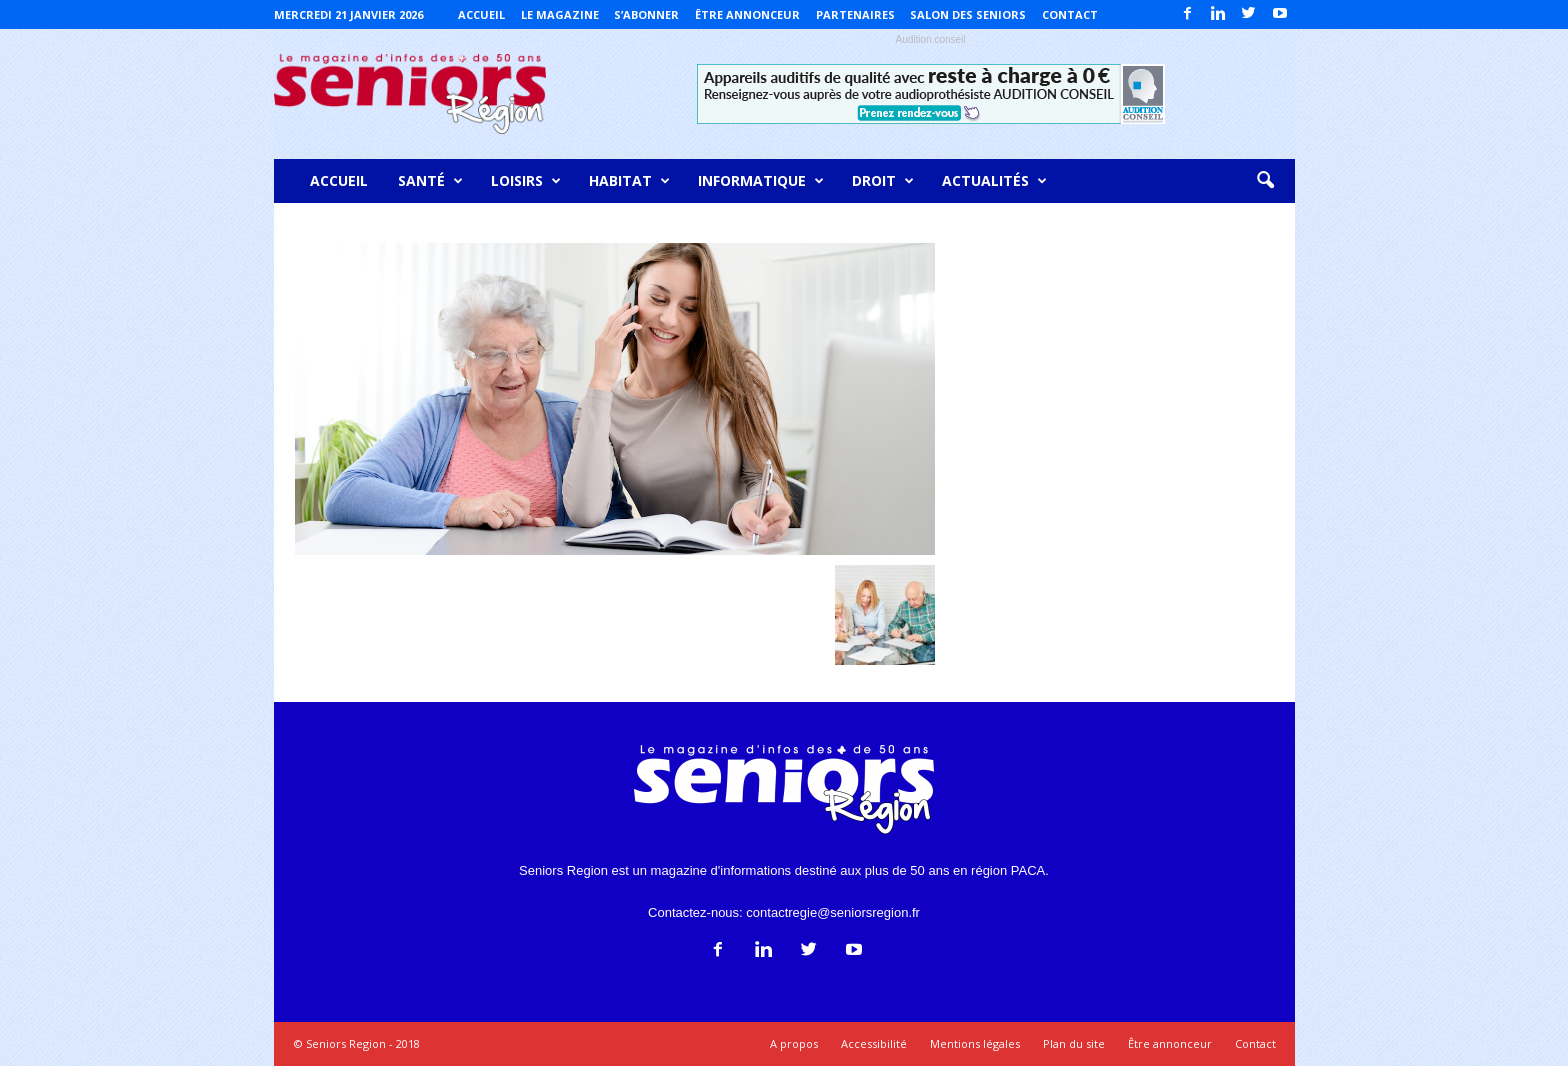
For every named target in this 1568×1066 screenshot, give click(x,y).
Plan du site (1074, 1043)
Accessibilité (874, 1043)
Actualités (994, 181)
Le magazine (560, 14)
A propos (794, 1043)
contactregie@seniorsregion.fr (833, 912)
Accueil (481, 14)
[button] (1265, 181)
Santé (430, 181)
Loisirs (526, 181)
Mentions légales (975, 1043)
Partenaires (855, 14)
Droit (883, 181)
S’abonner (646, 14)
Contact (1070, 14)
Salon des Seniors (968, 14)
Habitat (629, 181)
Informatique (761, 181)
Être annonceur (747, 14)
